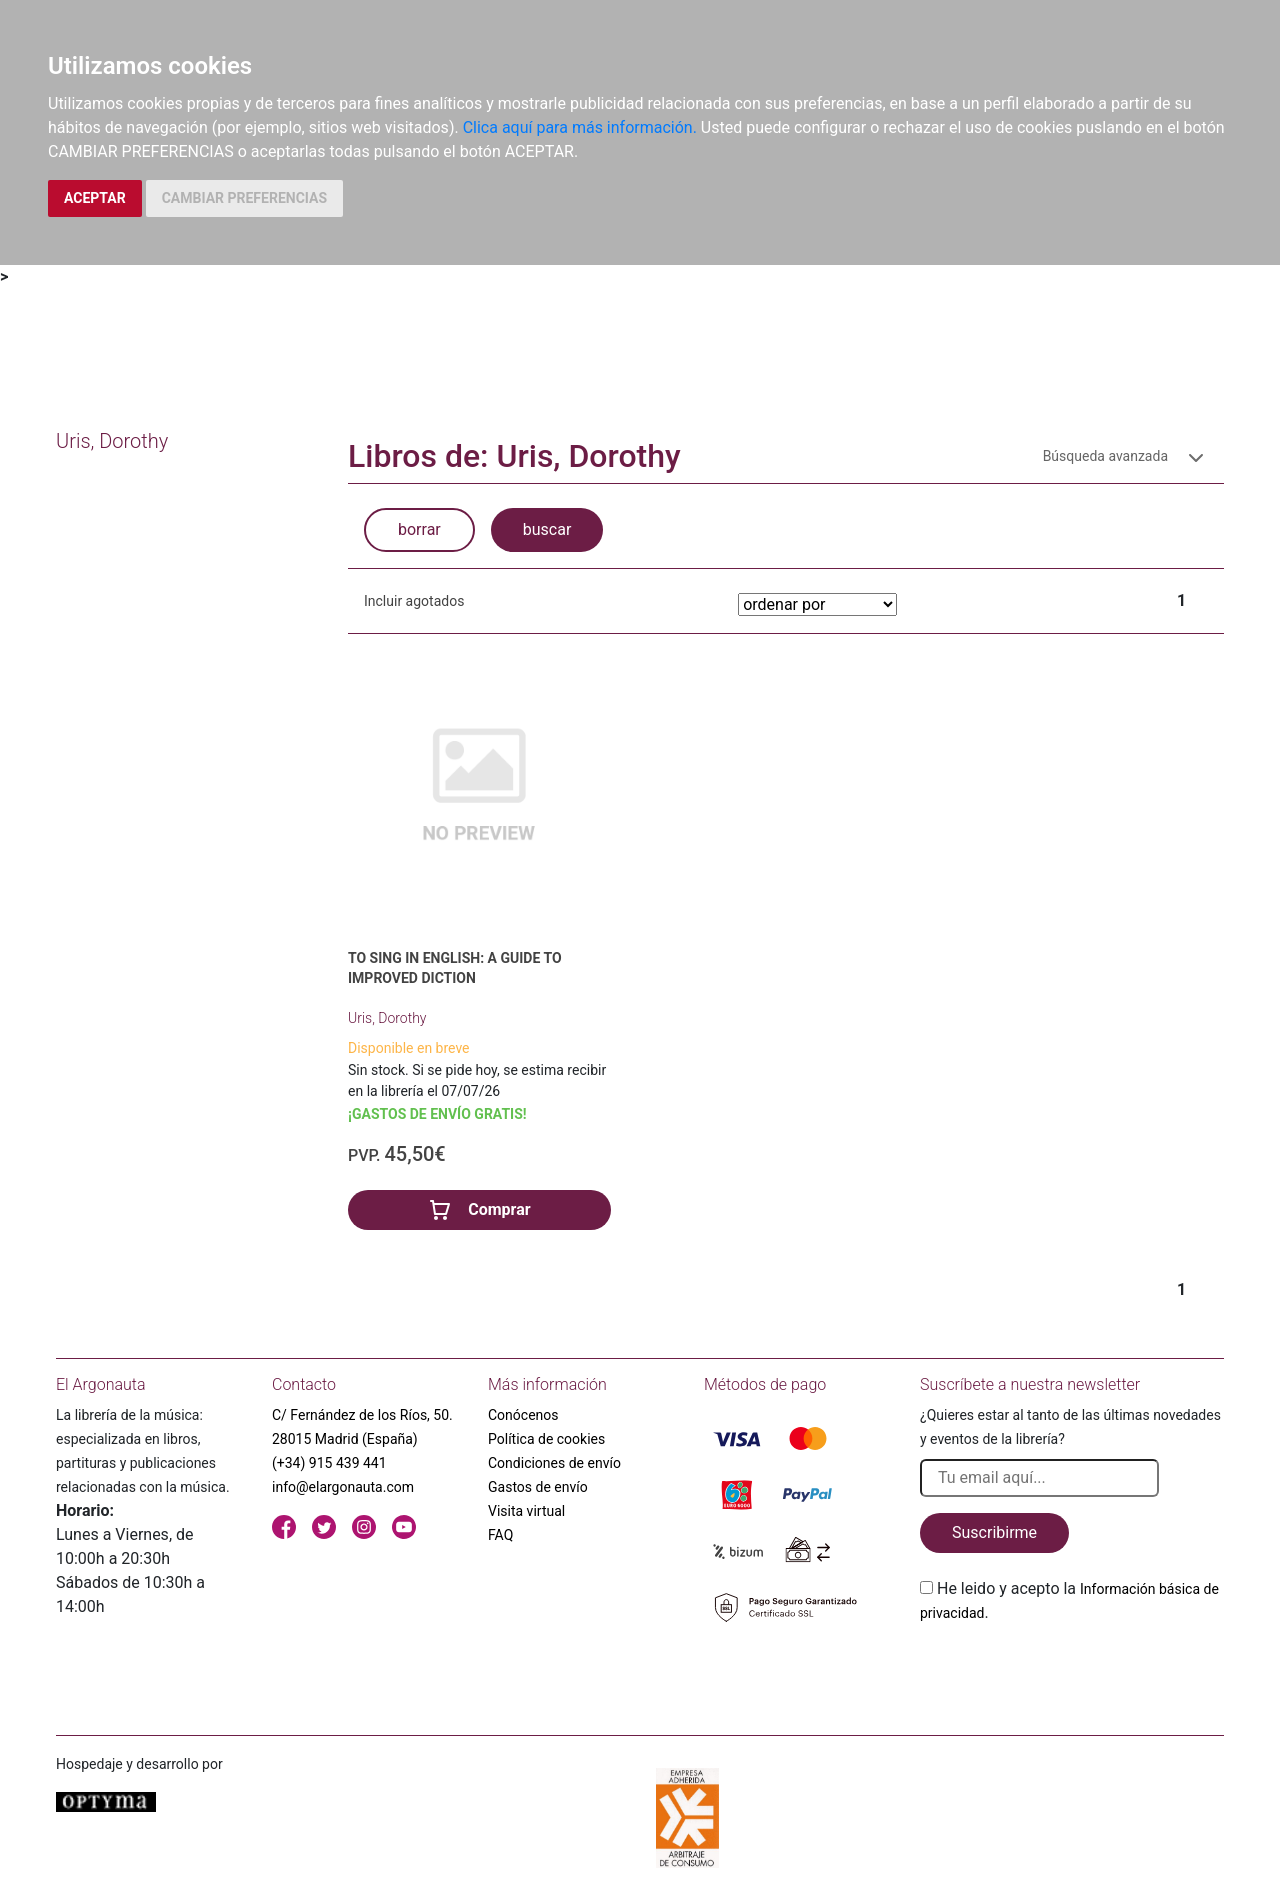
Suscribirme (994, 1532)
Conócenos (523, 1415)
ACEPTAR (95, 198)
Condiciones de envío (554, 1463)
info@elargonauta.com (343, 1487)
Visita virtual (526, 1511)
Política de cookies (546, 1439)
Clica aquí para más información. (580, 127)
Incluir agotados (414, 601)
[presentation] (1072, 1672)
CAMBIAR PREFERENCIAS (244, 198)
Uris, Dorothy (387, 1018)
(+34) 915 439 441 (329, 1463)
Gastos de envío (538, 1487)
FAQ (500, 1535)
